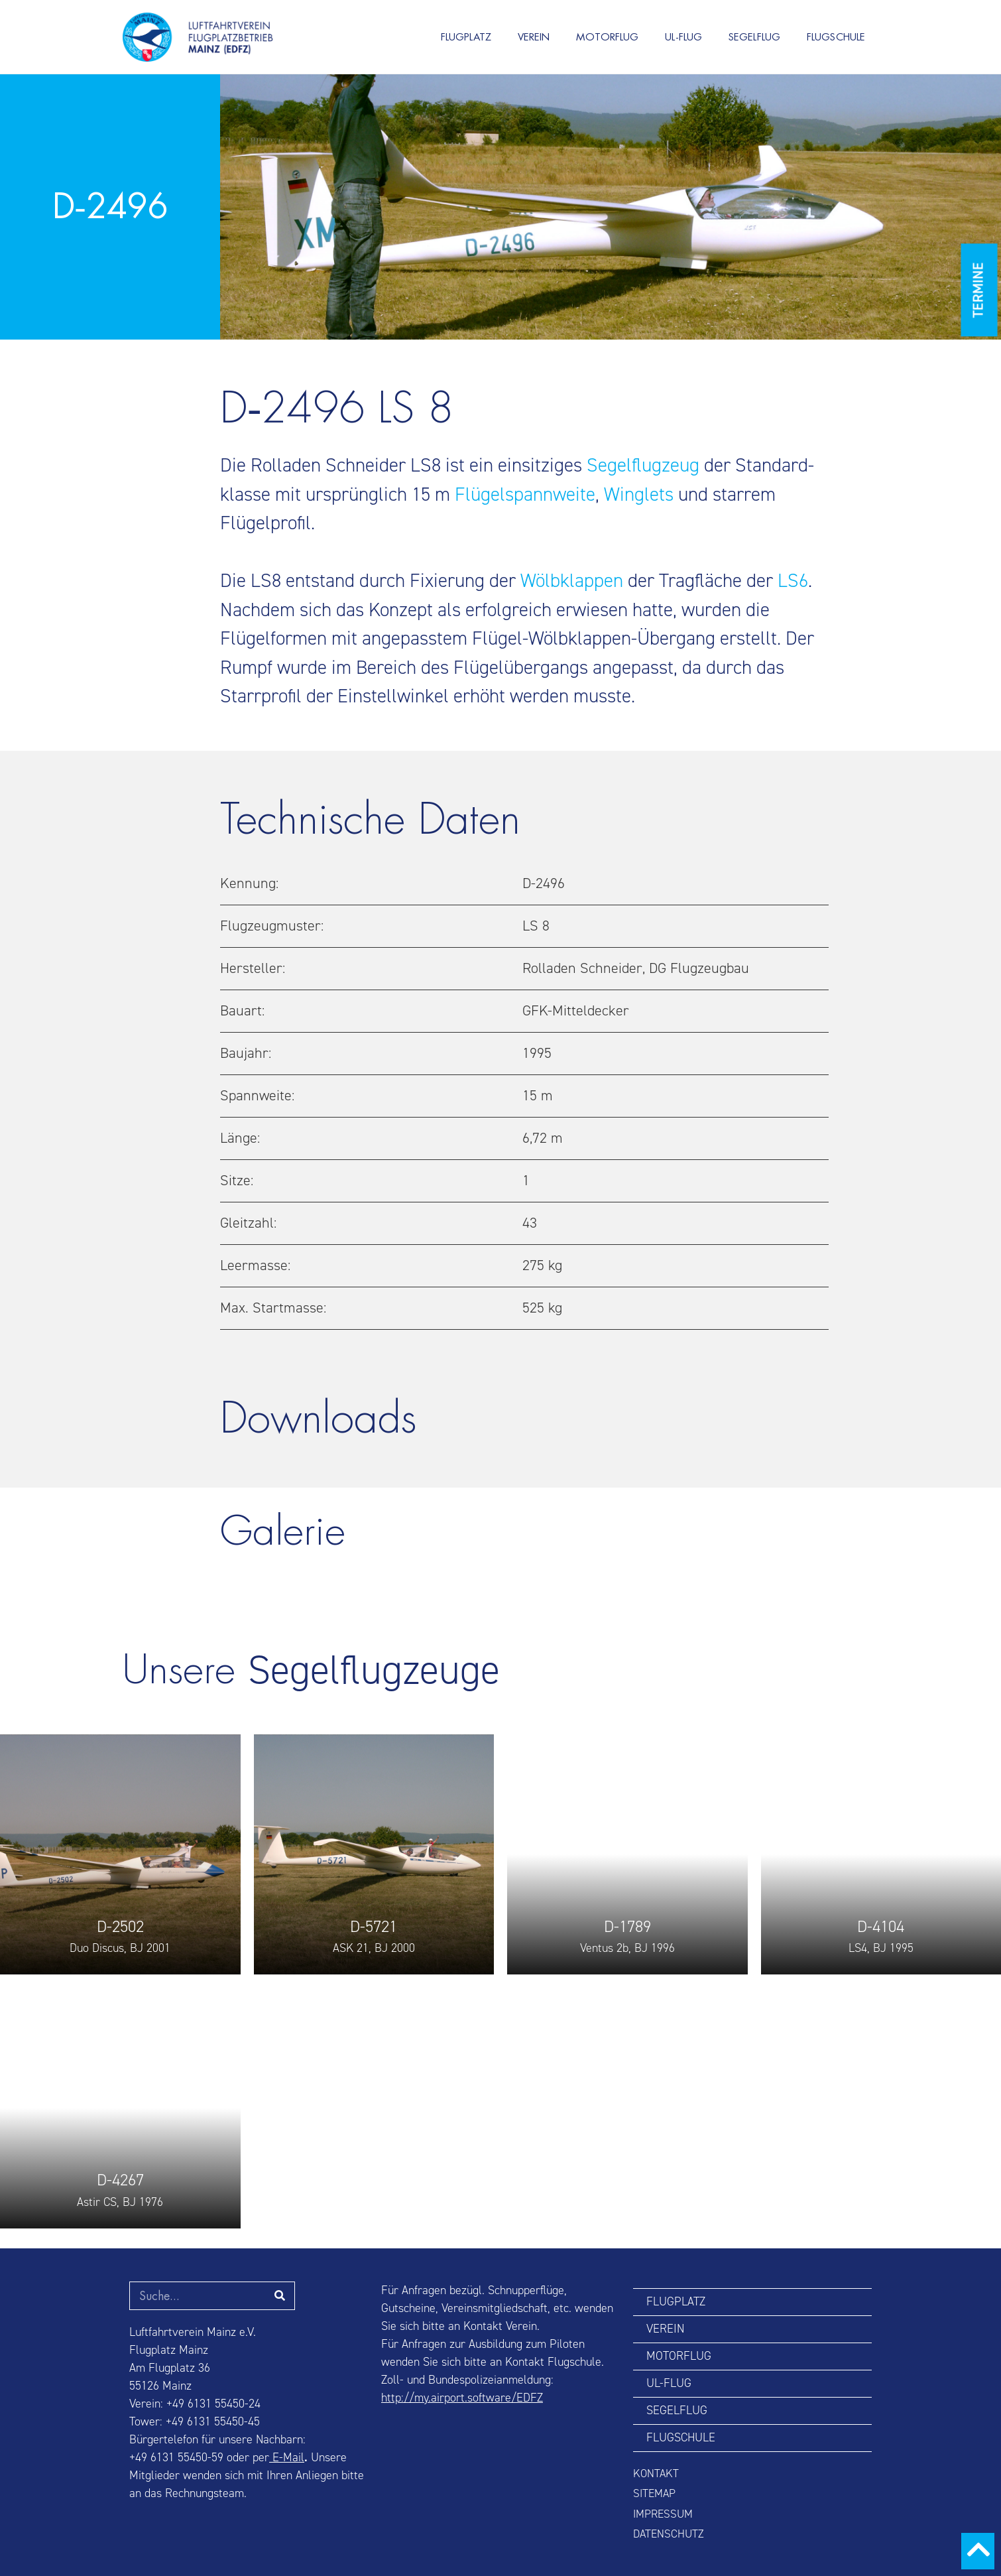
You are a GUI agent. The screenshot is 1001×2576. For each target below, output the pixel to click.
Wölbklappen (571, 581)
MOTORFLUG (607, 37)
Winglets (639, 494)
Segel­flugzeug (643, 466)
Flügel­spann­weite (525, 494)
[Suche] (280, 2295)
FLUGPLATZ (466, 37)
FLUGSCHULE (836, 37)
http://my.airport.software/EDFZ (462, 2398)
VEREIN (534, 37)
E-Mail (286, 2457)
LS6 (793, 581)
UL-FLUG (683, 37)
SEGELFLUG (754, 37)
